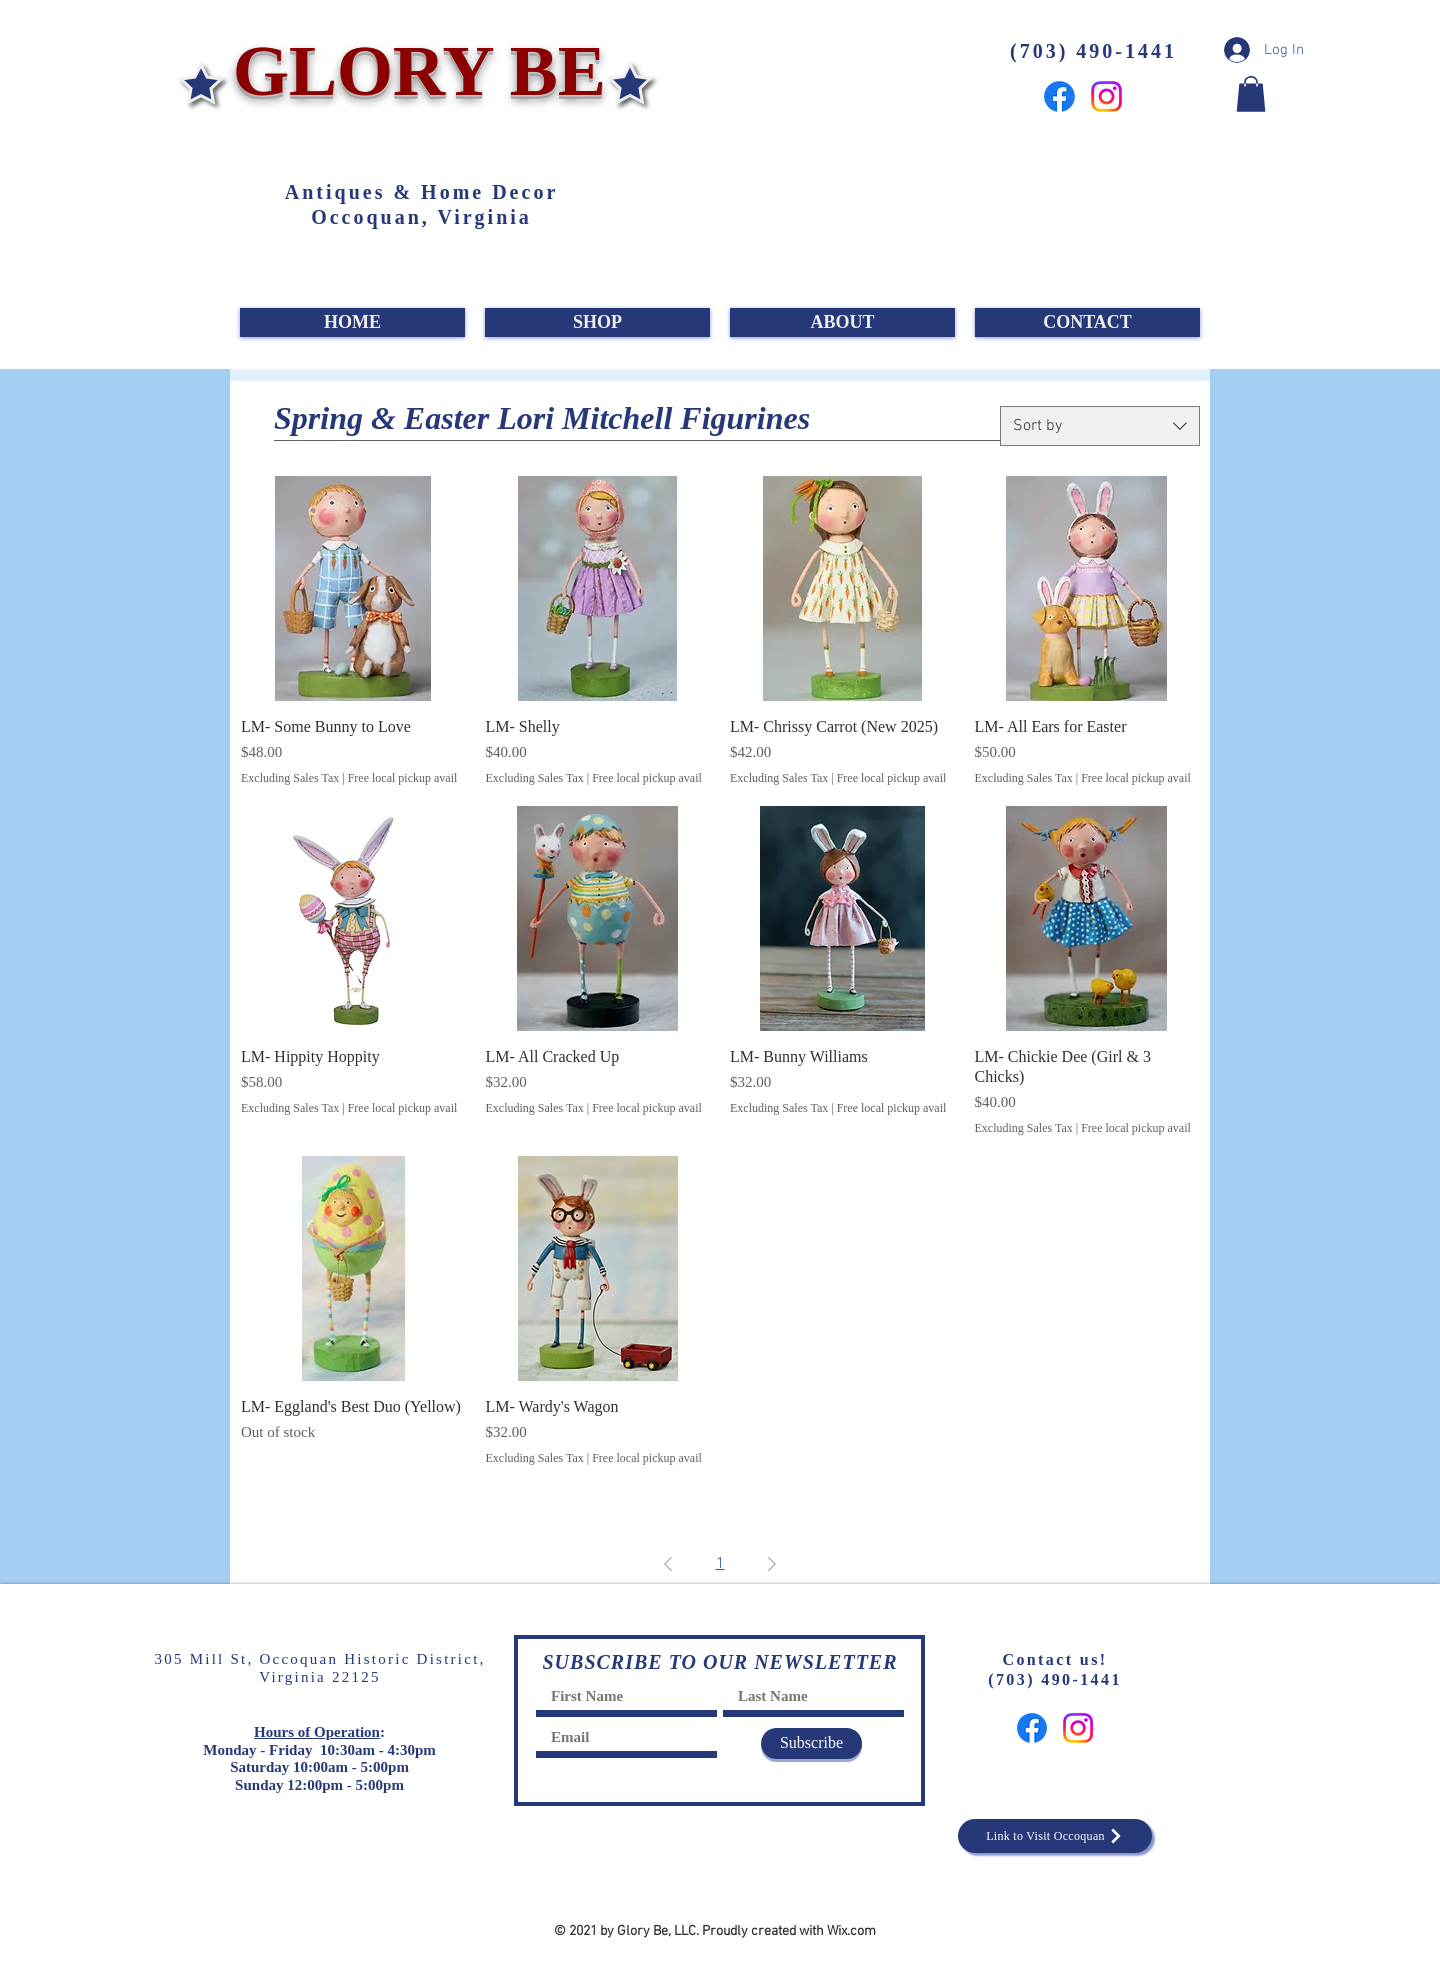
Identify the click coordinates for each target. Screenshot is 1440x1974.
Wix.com (851, 1931)
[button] (1251, 94)
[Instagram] (1106, 96)
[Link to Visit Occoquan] (1055, 1836)
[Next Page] (772, 1564)
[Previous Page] (668, 1564)
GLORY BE (410, 71)
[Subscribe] (811, 1743)
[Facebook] (1059, 96)
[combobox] (1100, 426)
